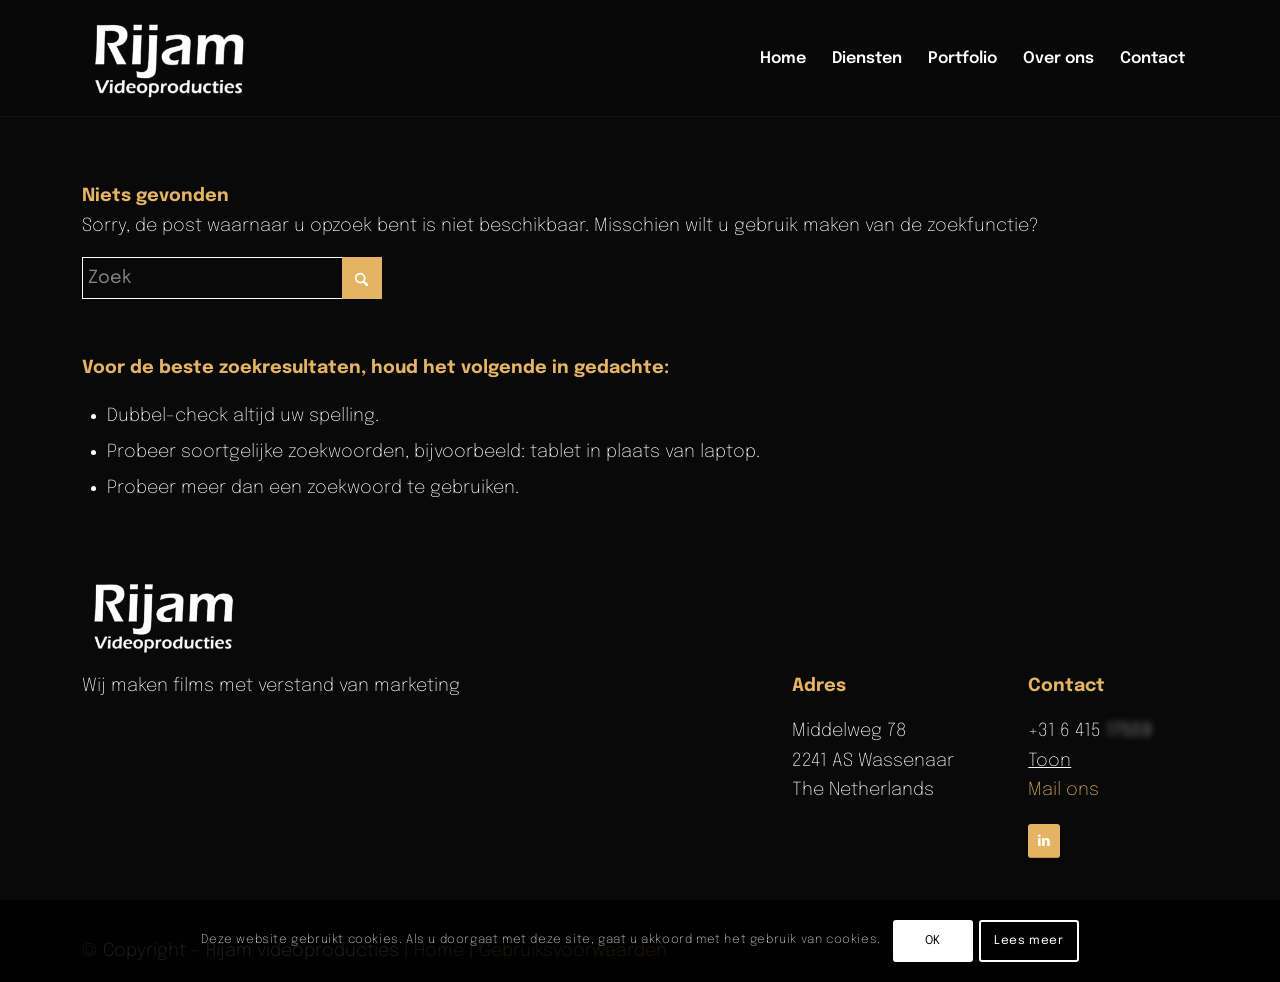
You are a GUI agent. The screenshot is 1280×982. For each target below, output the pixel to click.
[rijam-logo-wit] (167, 616)
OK (933, 941)
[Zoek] (232, 278)
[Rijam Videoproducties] (173, 59)
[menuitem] (783, 59)
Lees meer (1028, 941)
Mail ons (1063, 790)
